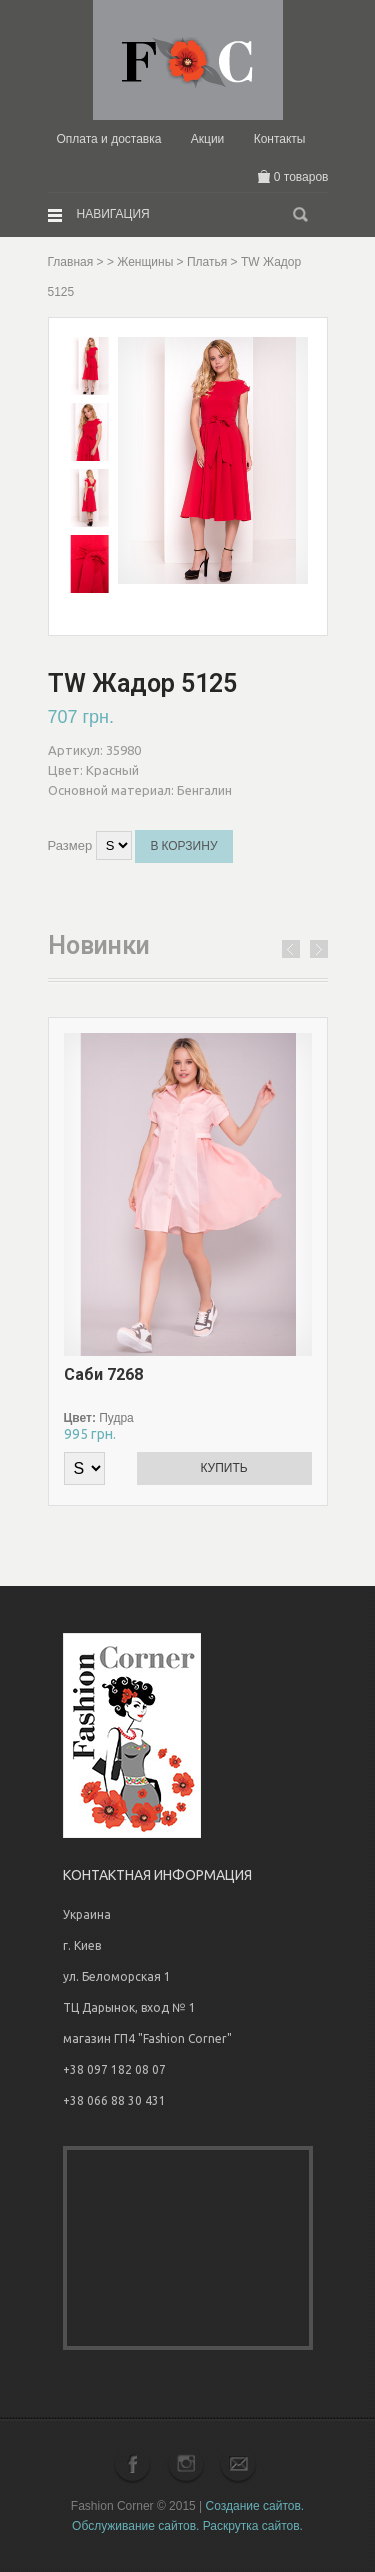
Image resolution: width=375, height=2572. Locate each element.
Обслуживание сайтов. (135, 2526)
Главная (71, 262)
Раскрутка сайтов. (253, 2526)
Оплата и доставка (108, 139)
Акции (208, 139)
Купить (223, 1468)
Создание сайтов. (255, 2506)
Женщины (145, 262)
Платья (207, 262)
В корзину (183, 846)
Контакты (280, 139)
